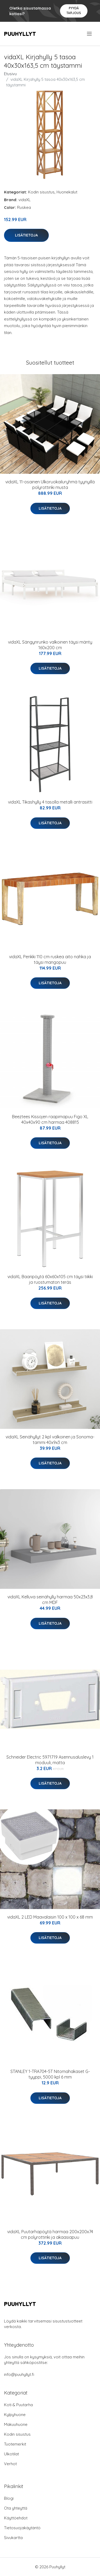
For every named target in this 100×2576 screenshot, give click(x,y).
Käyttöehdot (15, 2517)
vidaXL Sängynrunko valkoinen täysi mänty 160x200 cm (50, 644)
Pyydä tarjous (73, 10)
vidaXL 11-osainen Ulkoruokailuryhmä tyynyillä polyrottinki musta (50, 484)
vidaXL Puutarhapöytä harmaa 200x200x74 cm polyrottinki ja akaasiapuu (50, 2234)
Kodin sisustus (41, 192)
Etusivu (10, 73)
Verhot (10, 2463)
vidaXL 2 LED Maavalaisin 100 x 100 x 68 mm (50, 1917)
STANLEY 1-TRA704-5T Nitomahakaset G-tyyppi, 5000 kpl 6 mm (50, 2074)
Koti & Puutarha (18, 2404)
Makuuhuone (15, 2424)
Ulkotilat (11, 2453)
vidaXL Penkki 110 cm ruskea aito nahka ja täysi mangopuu (50, 959)
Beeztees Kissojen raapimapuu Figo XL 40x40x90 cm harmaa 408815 (50, 1119)
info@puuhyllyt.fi (19, 2374)
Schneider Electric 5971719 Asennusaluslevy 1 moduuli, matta (50, 1759)
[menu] (89, 34)
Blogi (9, 2498)
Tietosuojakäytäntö (22, 2527)
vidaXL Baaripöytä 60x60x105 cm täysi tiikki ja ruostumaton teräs (50, 1279)
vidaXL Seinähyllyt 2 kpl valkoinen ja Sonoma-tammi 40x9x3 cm (50, 1439)
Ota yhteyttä (15, 2508)
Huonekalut (67, 192)
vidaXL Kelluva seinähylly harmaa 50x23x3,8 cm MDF (50, 1599)
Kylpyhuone (15, 2414)
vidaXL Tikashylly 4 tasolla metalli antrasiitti (50, 802)
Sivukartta (13, 2537)
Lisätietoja (26, 235)
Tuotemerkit (15, 2444)
